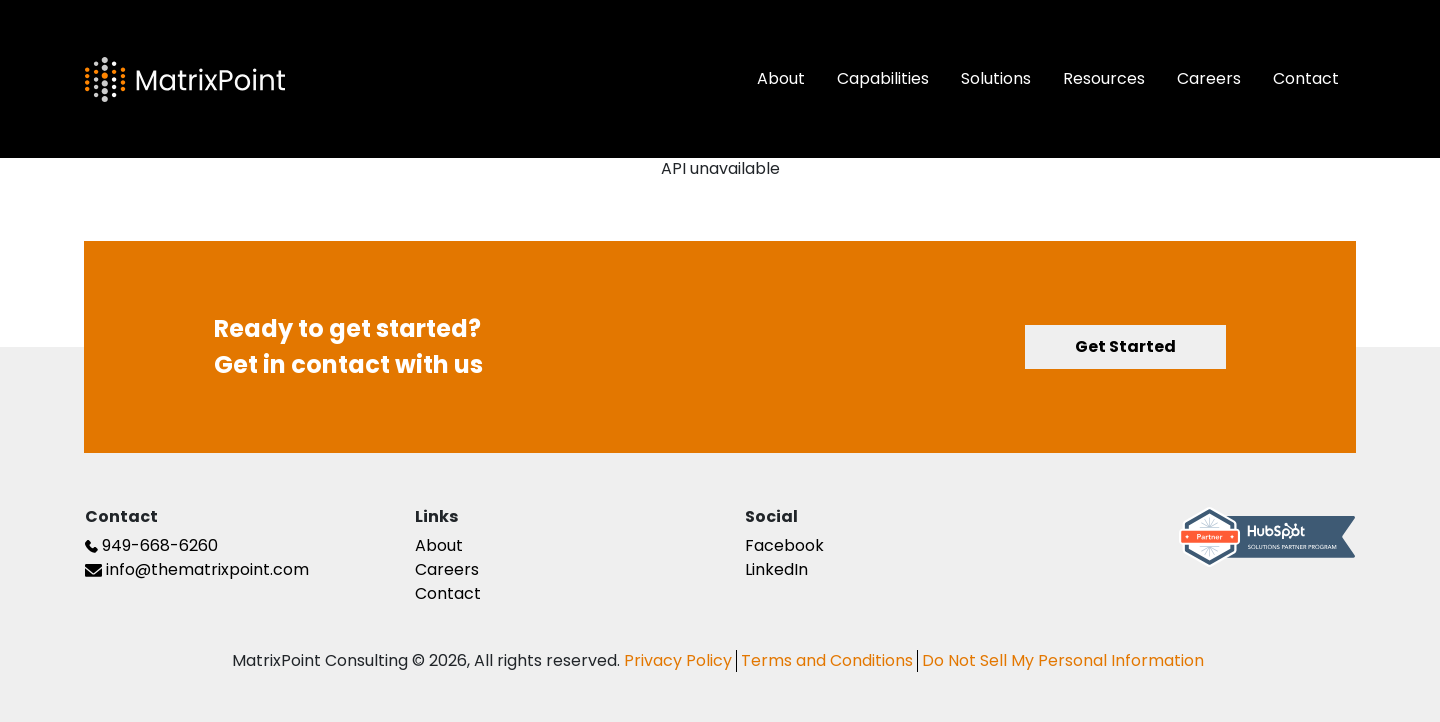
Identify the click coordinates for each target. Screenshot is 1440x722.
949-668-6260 (151, 545)
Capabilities (883, 78)
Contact (1306, 78)
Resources (1104, 78)
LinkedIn (776, 569)
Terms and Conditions (827, 661)
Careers (1209, 78)
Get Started (1125, 346)
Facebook (784, 545)
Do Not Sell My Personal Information (1063, 661)
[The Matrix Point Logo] (185, 79)
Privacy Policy (678, 661)
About (781, 78)
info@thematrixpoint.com (197, 569)
